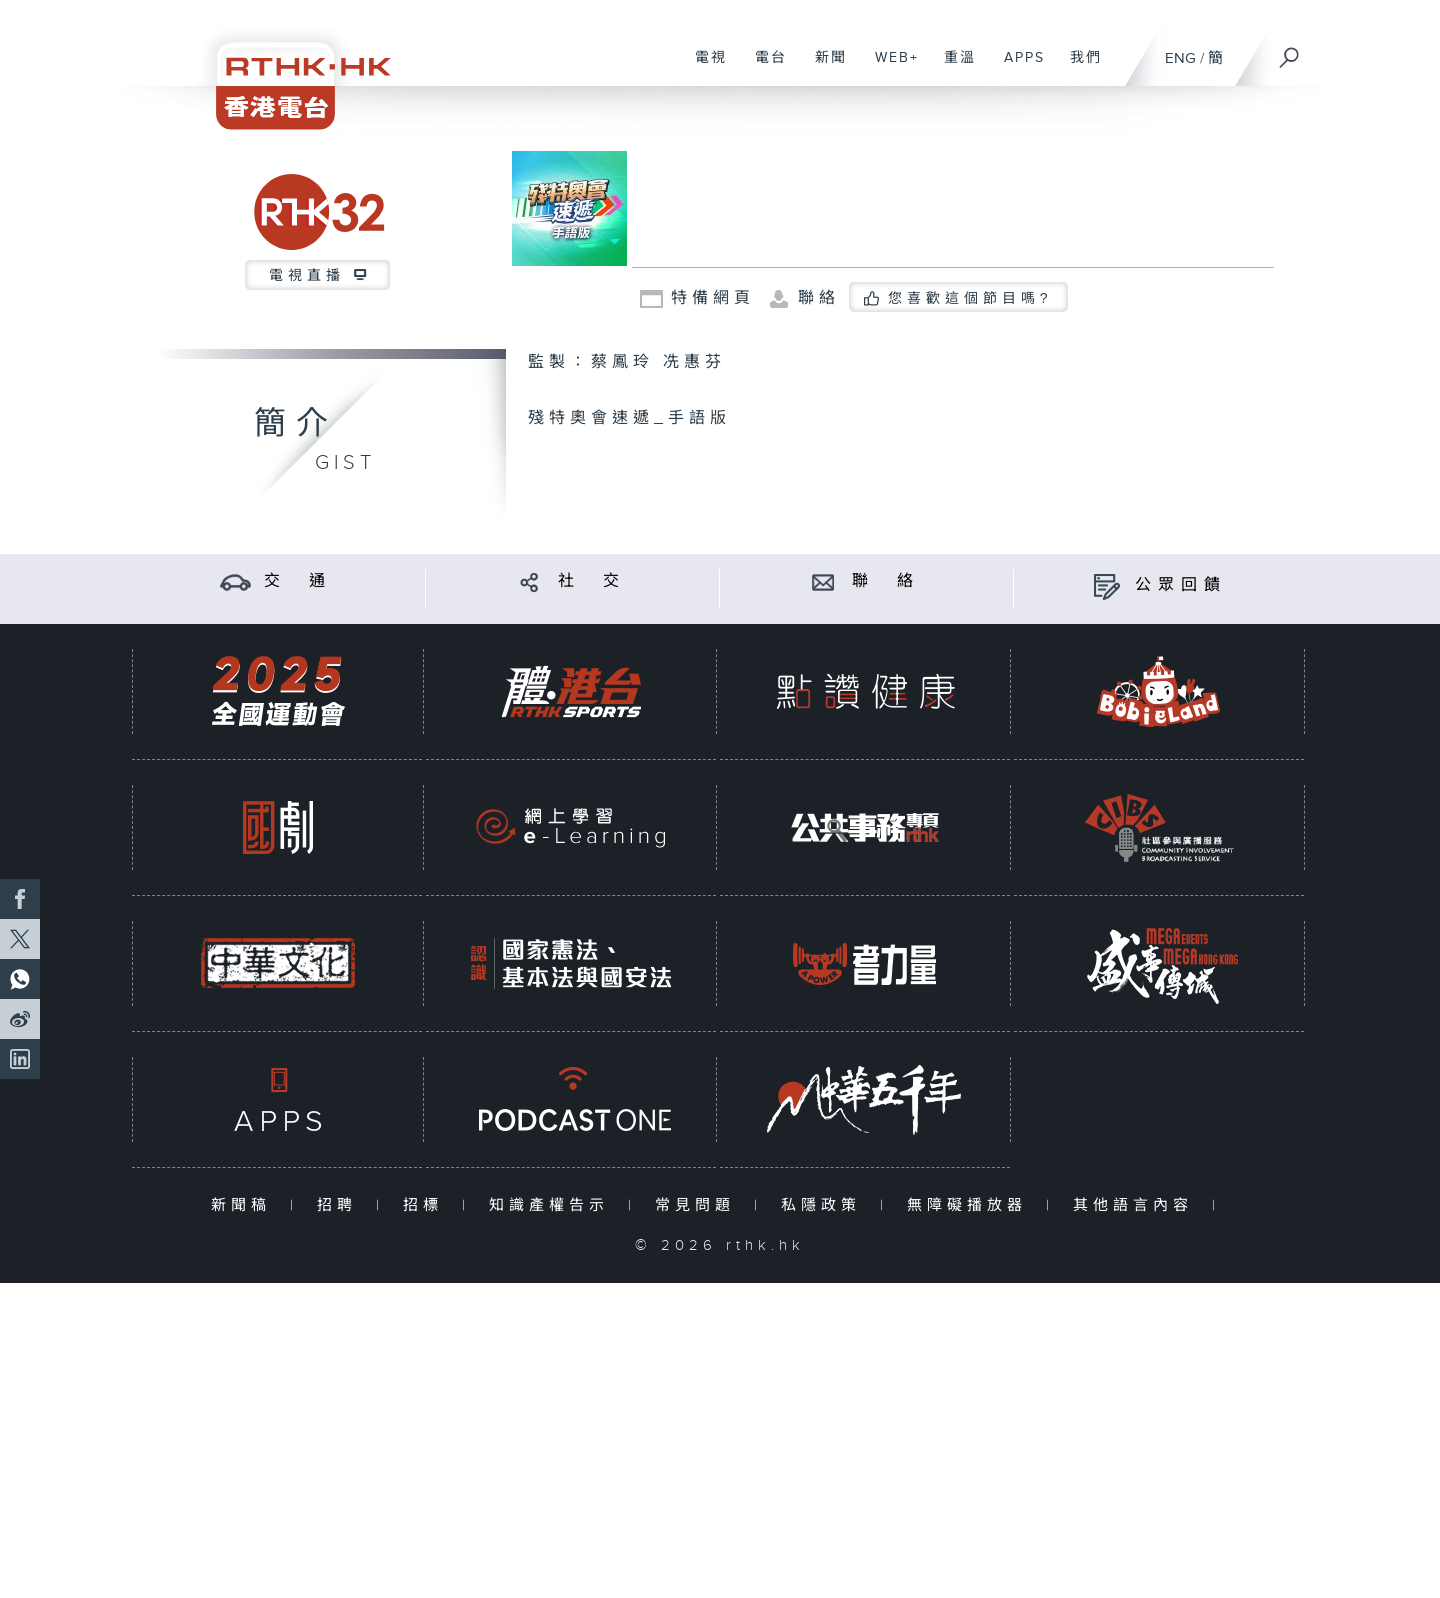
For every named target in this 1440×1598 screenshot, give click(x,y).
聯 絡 (886, 581)
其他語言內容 (1137, 1205)
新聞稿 (245, 1205)
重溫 (952, 68)
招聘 (341, 1205)
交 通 (298, 581)
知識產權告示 (553, 1205)
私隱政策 (825, 1205)
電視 (703, 68)
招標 (427, 1205)
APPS (1017, 68)
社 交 (592, 581)
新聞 (823, 68)
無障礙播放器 (971, 1205)
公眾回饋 (1181, 585)
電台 (763, 68)
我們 (1078, 68)
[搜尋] (1290, 51)
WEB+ (889, 68)
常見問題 (699, 1205)
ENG (1180, 58)
